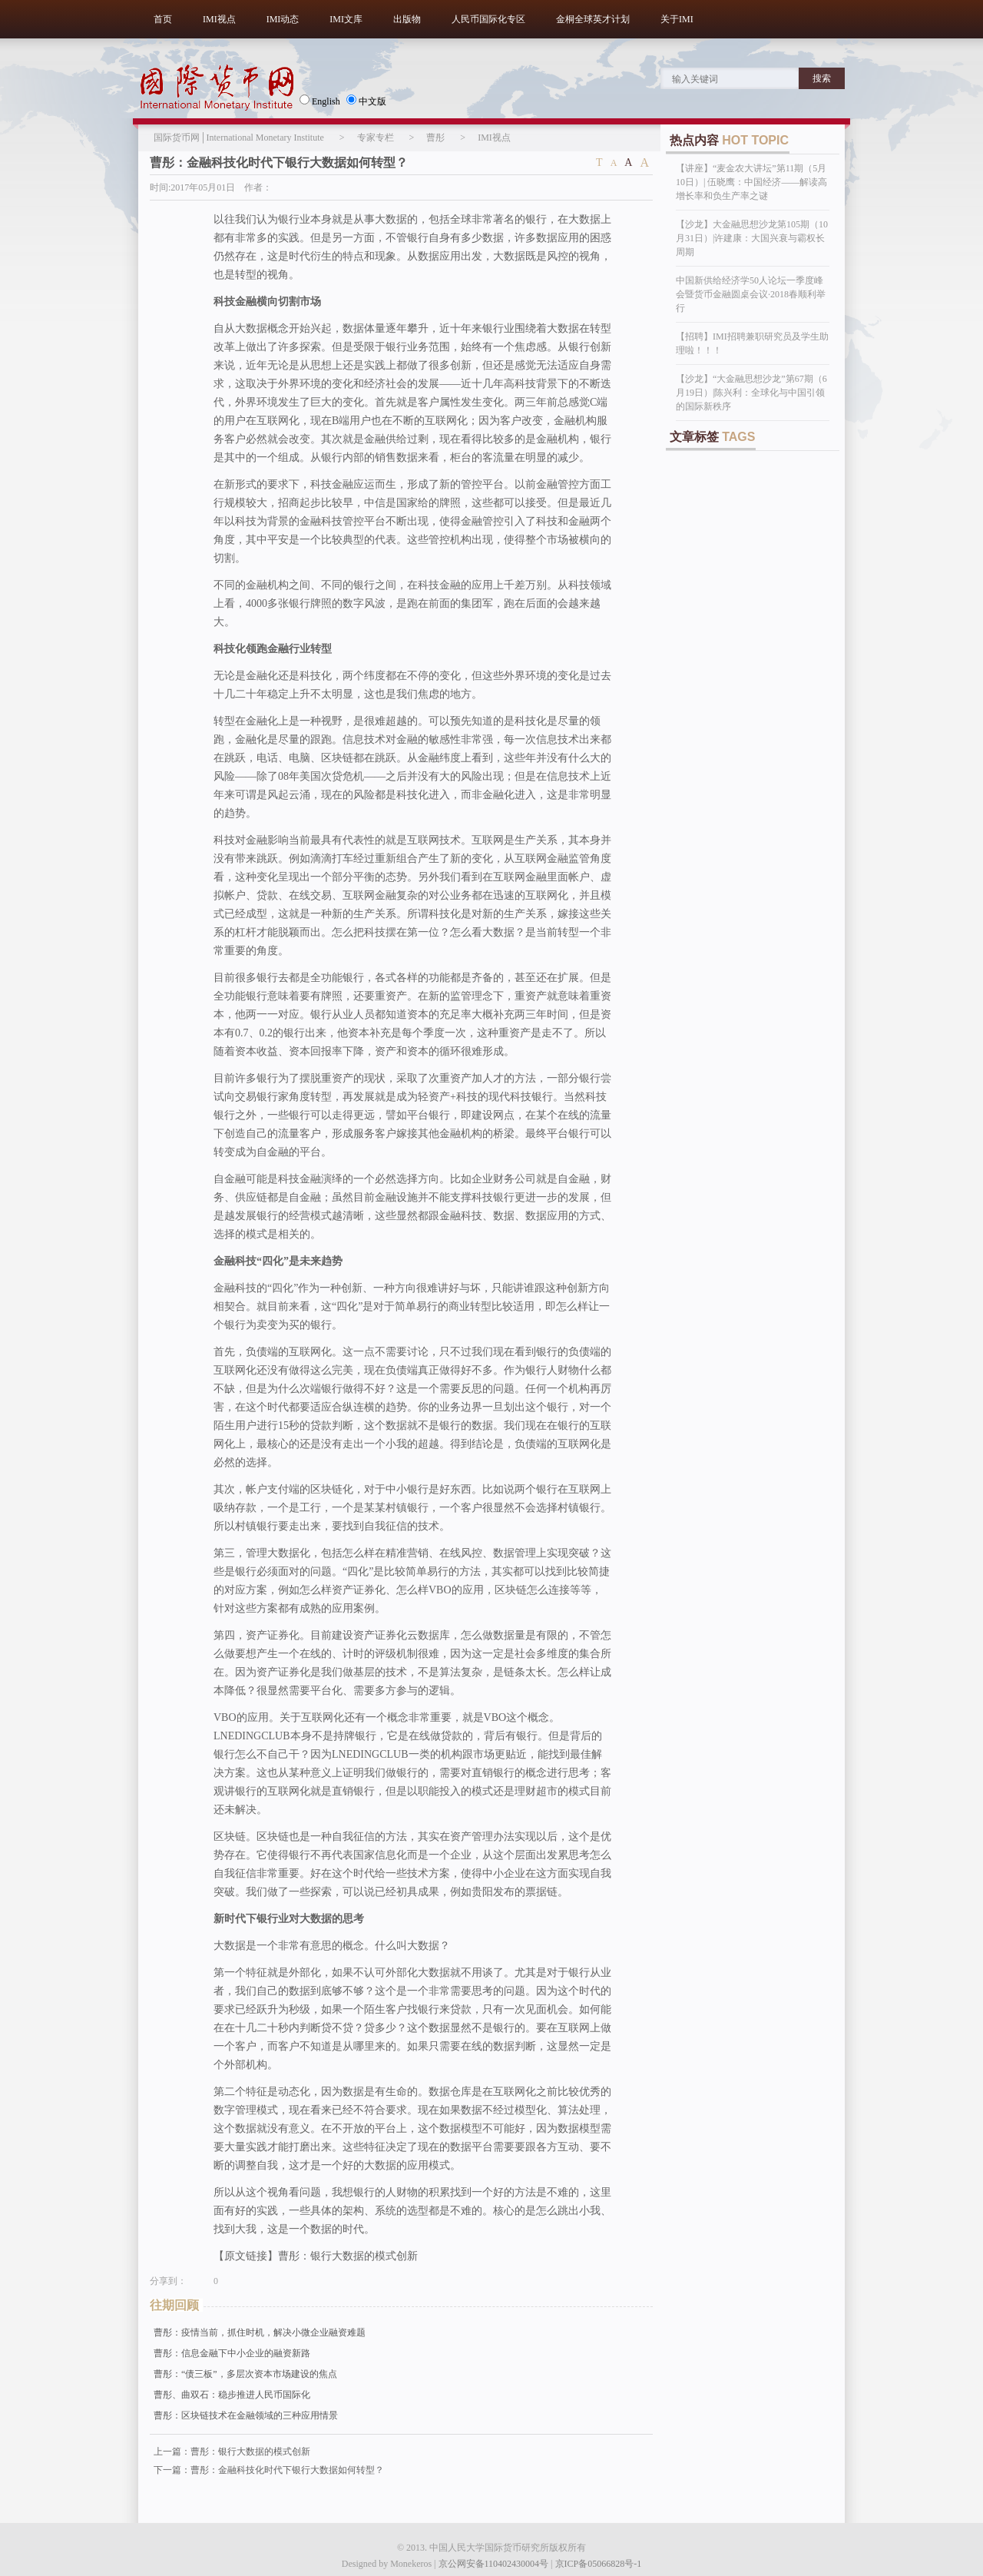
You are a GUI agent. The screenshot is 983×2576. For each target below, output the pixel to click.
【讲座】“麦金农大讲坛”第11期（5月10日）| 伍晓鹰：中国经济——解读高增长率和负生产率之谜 (751, 182)
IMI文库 (345, 19)
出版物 (407, 19)
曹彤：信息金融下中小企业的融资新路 (232, 2353)
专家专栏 (375, 137)
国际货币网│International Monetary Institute (239, 137)
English (320, 100)
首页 (163, 19)
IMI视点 (219, 19)
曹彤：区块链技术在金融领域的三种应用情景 (246, 2415)
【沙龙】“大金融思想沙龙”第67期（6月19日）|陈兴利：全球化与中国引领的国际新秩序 (751, 392)
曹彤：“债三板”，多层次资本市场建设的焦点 (245, 2374)
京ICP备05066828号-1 (598, 2563)
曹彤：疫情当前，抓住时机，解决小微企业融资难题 (260, 2332)
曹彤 (435, 137)
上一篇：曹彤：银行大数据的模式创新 (232, 2451)
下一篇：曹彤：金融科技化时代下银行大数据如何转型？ (269, 2470)
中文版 (366, 100)
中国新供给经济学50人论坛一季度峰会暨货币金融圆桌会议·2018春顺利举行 (751, 294)
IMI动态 (283, 19)
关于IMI (676, 19)
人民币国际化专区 (488, 19)
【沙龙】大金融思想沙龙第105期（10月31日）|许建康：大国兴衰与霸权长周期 (752, 238)
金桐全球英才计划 (593, 19)
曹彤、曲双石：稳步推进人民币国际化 (232, 2394)
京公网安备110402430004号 (494, 2563)
